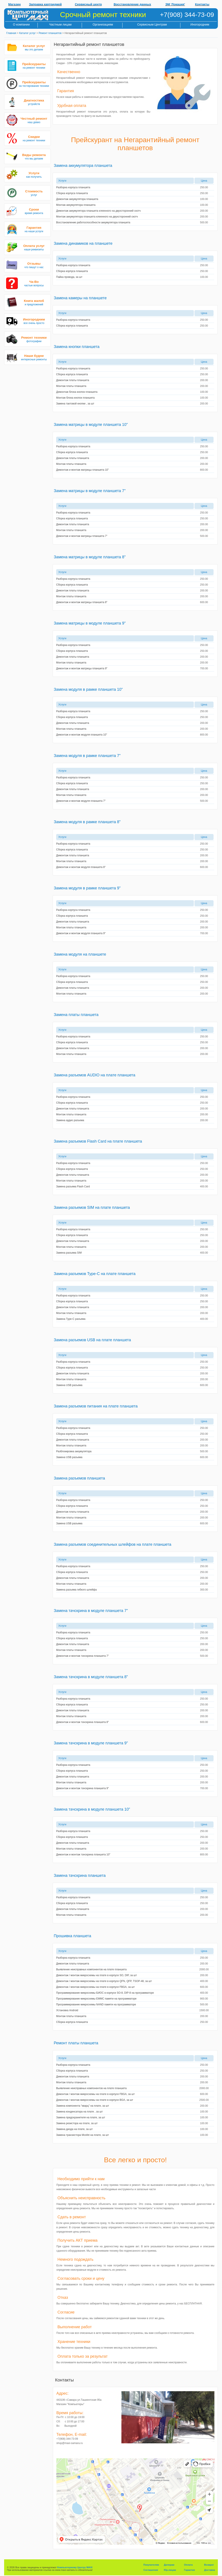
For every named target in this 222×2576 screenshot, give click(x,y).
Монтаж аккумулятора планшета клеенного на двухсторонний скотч (97, 216)
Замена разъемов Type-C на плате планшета (94, 1274)
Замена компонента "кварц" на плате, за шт (82, 2105)
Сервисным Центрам (152, 24)
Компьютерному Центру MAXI (74, 2567)
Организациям (103, 24)
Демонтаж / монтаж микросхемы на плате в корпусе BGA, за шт (94, 2099)
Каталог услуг (27, 33)
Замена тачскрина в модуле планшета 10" (92, 1809)
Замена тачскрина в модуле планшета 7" (91, 1610)
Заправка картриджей (45, 4)
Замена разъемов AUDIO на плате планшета (94, 1075)
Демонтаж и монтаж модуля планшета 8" (81, 867)
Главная (11, 33)
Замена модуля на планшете (80, 954)
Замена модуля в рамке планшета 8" (87, 822)
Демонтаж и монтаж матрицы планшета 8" (81, 602)
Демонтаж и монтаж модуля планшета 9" (81, 933)
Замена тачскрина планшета (80, 1875)
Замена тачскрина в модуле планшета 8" (91, 1677)
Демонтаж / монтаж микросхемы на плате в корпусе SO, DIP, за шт (96, 1975)
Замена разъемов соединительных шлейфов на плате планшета (112, 1544)
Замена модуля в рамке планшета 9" (87, 888)
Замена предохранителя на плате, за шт (80, 2117)
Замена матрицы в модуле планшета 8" (90, 557)
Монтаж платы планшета (71, 386)
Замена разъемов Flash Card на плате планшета (98, 1141)
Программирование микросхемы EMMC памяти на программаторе (96, 1998)
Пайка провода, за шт (69, 277)
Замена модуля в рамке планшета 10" (88, 689)
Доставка (209, 2570)
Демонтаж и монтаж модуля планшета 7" (81, 800)
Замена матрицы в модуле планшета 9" (90, 623)
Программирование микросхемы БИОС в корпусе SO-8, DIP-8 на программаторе (105, 1992)
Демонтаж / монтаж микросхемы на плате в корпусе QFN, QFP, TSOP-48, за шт (104, 1981)
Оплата (188, 2564)
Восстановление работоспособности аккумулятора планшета (93, 222)
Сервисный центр (88, 4)
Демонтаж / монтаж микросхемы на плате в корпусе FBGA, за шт (95, 1986)
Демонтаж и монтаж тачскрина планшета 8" (82, 1722)
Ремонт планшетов (50, 33)
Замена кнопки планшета (77, 347)
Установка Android (67, 2010)
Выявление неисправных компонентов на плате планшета (91, 1969)
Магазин (14, 4)
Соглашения (150, 2570)
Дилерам (169, 2564)
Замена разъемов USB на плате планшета (92, 1340)
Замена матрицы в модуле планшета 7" (90, 491)
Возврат (209, 2564)
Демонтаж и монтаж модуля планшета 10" (81, 734)
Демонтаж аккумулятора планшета (77, 199)
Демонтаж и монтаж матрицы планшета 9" (81, 668)
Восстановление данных (132, 4)
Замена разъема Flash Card (73, 1186)
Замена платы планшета (76, 1015)
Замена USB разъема (69, 1385)
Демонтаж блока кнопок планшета (76, 391)
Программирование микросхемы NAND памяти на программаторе (96, 2004)
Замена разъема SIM (69, 1252)
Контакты (202, 4)
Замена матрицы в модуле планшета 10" (91, 424)
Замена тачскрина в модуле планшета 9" (91, 1743)
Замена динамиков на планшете (83, 243)
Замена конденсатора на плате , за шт (79, 2111)
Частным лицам (60, 24)
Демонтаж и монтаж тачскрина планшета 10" (83, 1854)
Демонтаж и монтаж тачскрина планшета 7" (82, 1655)
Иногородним (199, 24)
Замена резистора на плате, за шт (77, 2123)
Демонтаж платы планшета (72, 380)
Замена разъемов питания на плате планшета (96, 1406)
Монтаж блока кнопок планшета (75, 397)
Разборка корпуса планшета (73, 187)
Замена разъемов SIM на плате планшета (92, 1207)
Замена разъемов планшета (79, 1478)
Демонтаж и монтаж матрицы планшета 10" (82, 469)
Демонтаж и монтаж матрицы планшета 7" (81, 536)
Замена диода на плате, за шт (74, 2129)
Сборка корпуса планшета (72, 193)
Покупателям (151, 2564)
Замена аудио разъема (70, 1120)
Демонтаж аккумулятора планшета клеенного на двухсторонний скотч (98, 210)
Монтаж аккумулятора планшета (75, 204)
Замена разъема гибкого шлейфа (76, 1589)
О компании (21, 24)
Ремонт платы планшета (76, 2043)
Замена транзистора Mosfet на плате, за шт (82, 2134)
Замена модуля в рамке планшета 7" (87, 755)
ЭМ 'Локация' (175, 4)
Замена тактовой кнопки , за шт (75, 403)
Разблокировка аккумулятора (73, 1451)
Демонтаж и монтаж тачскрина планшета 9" (82, 1788)
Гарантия (189, 2570)
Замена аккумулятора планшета (83, 165)
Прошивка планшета (72, 1936)
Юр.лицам (170, 2570)
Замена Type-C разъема (70, 1318)
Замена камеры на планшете (80, 298)
